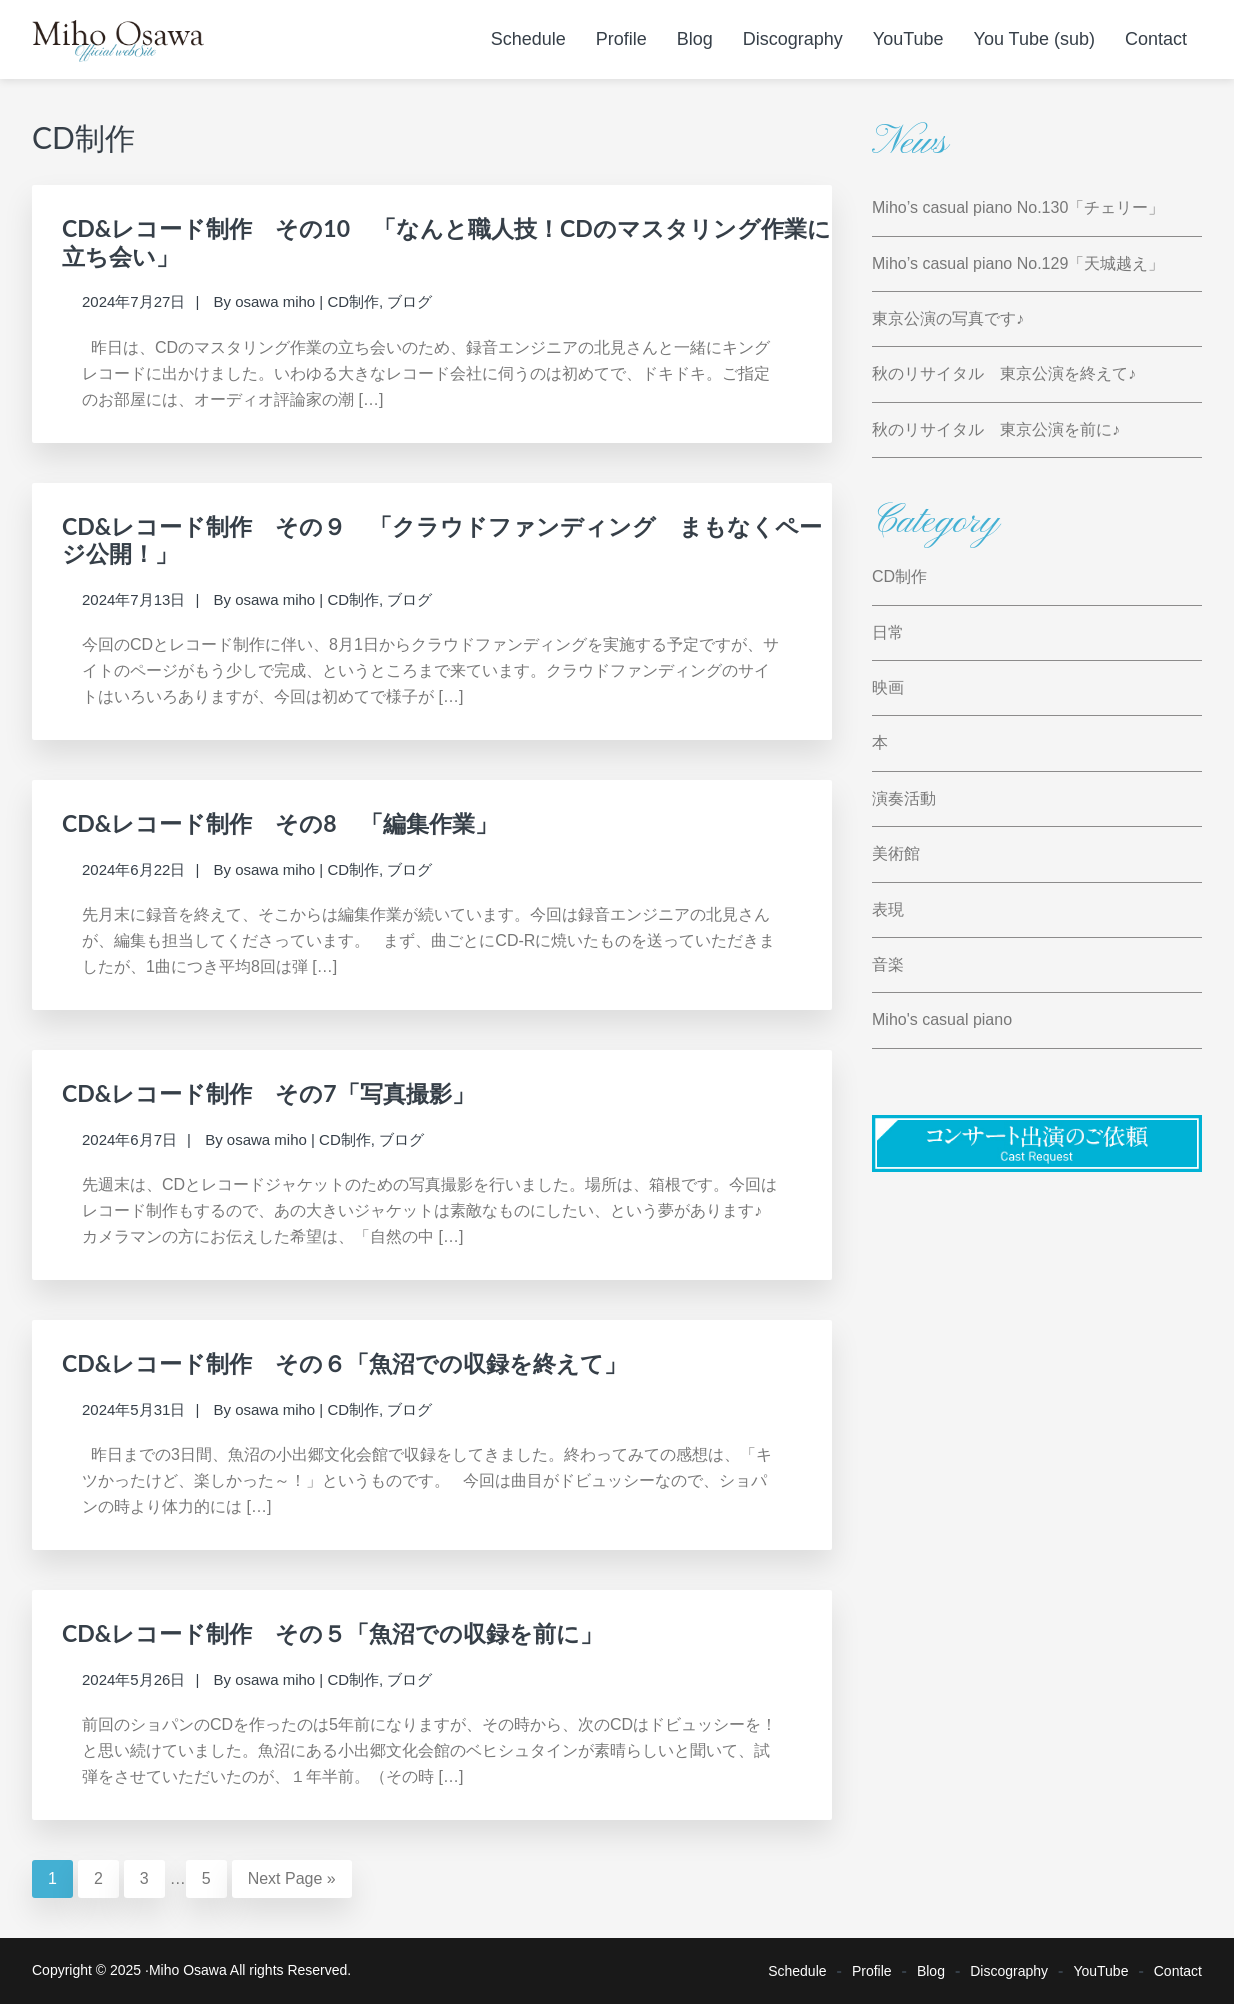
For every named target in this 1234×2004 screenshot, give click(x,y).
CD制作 (353, 301)
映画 (888, 687)
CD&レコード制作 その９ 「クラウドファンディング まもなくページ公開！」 (442, 540)
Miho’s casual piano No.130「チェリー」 (1018, 207)
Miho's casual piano (942, 1019)
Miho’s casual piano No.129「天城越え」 (1018, 263)
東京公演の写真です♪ (948, 318)
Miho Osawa (188, 1970)
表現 (888, 909)
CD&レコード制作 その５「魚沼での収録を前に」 (332, 1633)
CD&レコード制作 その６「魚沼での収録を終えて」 (344, 1363)
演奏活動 (904, 798)
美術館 (896, 853)
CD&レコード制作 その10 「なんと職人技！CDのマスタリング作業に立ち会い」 (446, 242)
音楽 (888, 964)
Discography (1009, 1971)
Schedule (797, 1971)
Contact (1178, 1971)
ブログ (409, 301)
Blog (931, 1971)
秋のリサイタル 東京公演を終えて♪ (1004, 373)
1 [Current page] (60, 1876)
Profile (872, 1971)
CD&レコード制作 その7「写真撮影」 (268, 1093)
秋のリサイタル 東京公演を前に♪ (996, 429)
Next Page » (292, 1878)
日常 (888, 632)
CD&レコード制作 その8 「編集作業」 (280, 823)
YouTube (1100, 1971)
